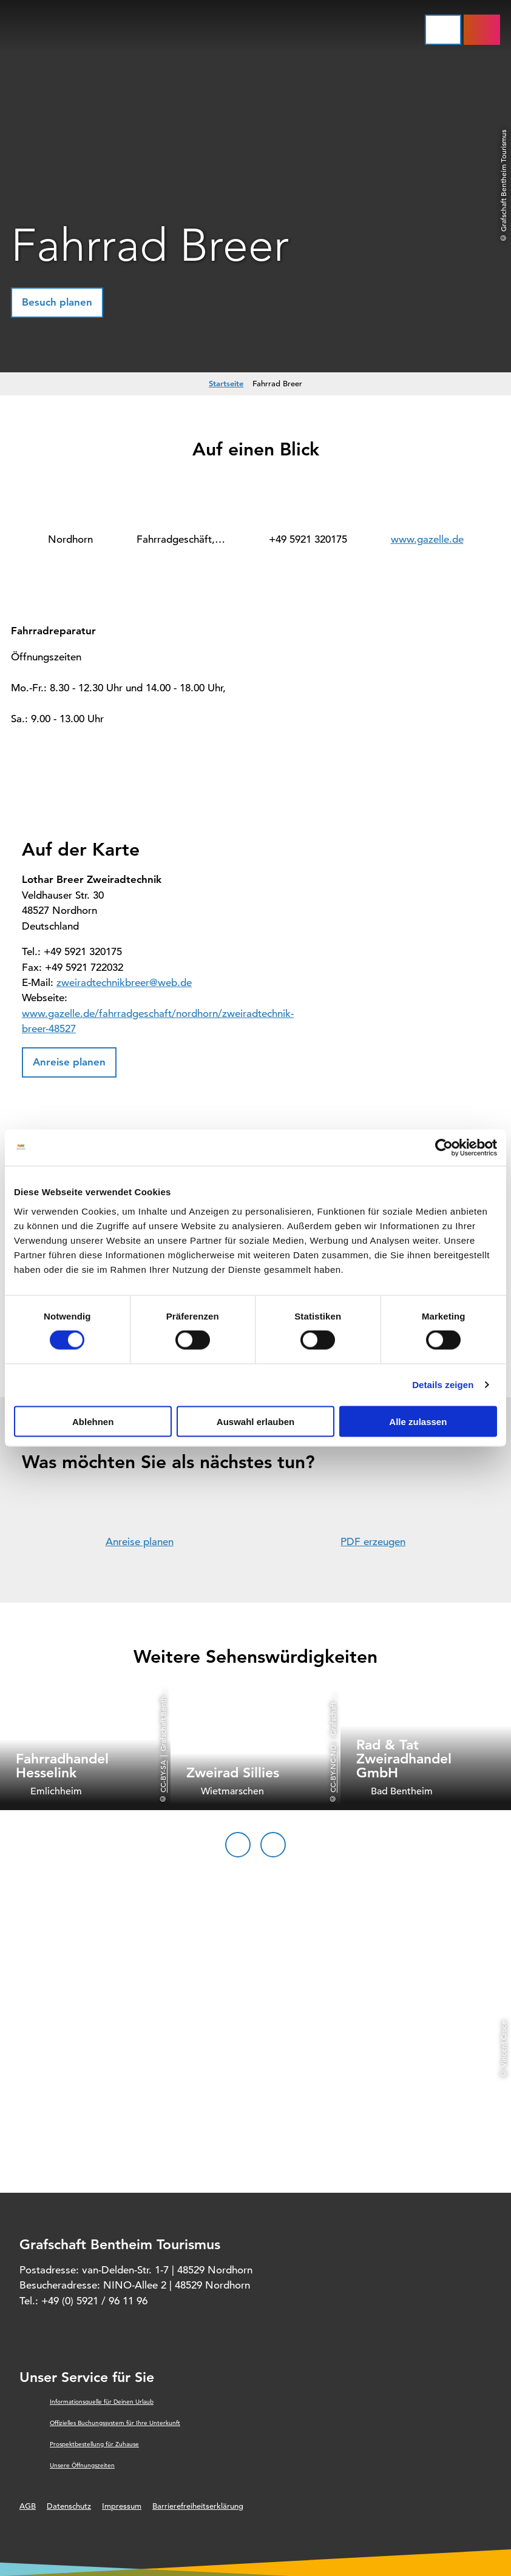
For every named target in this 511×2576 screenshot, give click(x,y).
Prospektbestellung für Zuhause (94, 2444)
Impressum (121, 2506)
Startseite (226, 383)
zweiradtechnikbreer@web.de (124, 982)
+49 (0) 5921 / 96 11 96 (94, 2301)
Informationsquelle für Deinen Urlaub (102, 2402)
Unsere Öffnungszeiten (82, 2465)
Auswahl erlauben (255, 1421)
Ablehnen (92, 1421)
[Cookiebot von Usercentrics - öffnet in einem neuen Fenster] (444, 1148)
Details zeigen (442, 1385)
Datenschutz (69, 2506)
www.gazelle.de (427, 539)
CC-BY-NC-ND (332, 1769)
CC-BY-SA (163, 1777)
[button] (57, 302)
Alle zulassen (418, 1421)
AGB (27, 2506)
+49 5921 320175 (308, 539)
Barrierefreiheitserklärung (197, 2506)
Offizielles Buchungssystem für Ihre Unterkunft (115, 2423)
